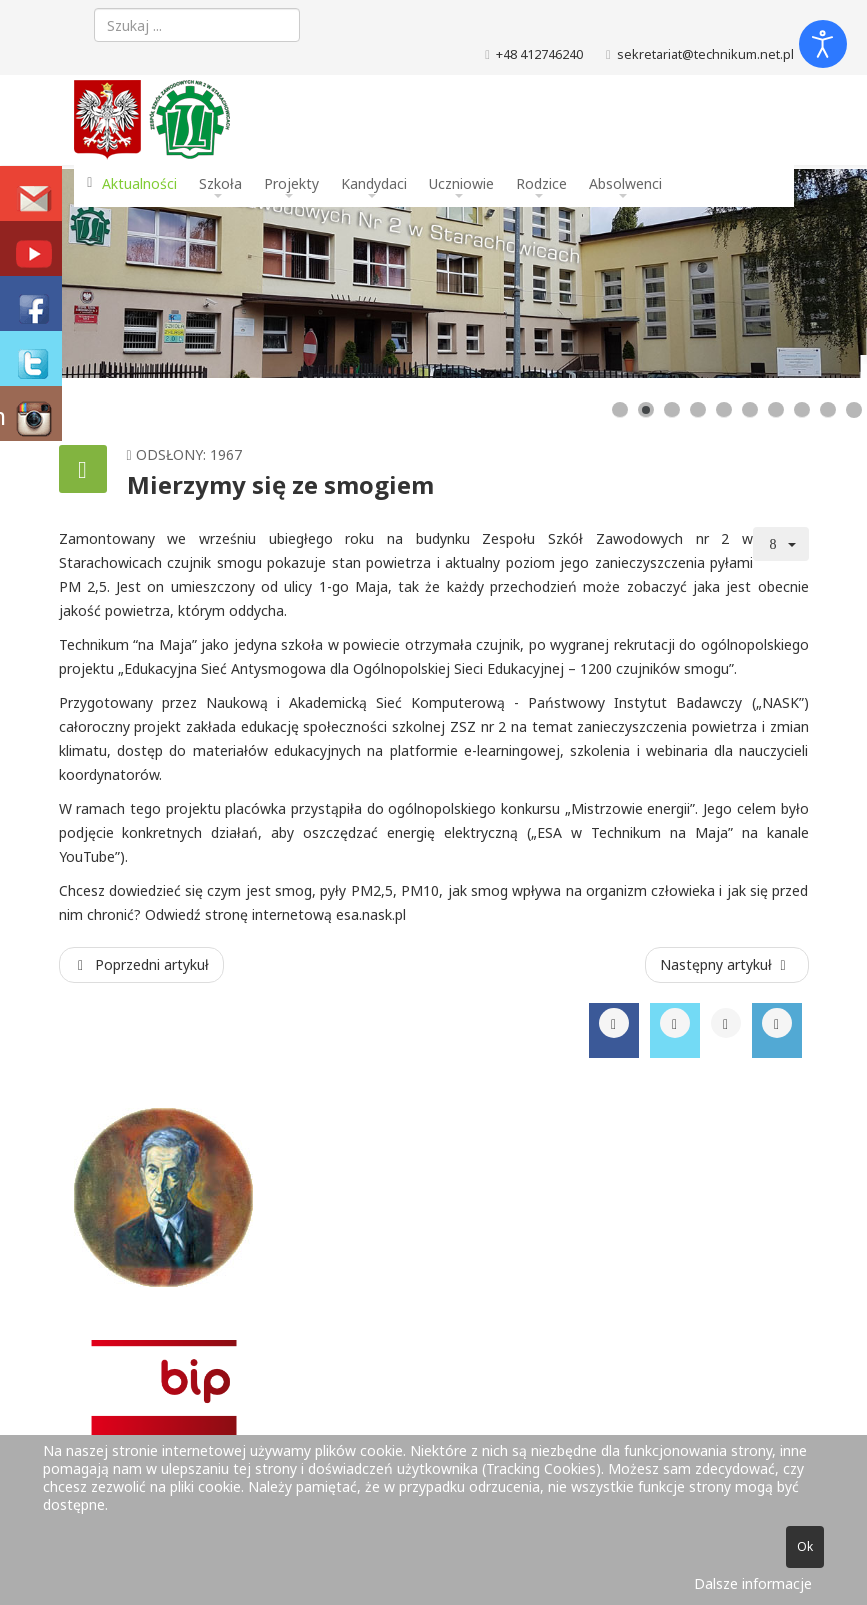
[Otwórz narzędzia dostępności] (823, 44)
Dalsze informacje (753, 1583)
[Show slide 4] (698, 410)
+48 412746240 (539, 54)
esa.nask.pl (371, 914)
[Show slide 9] (828, 410)
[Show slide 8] (802, 410)
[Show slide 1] (620, 410)
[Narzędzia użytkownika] (781, 544)
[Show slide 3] (672, 410)
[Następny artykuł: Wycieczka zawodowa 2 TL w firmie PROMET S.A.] (727, 965)
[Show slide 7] (776, 410)
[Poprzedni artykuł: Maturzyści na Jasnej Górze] (142, 965)
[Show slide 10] (854, 410)
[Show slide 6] (750, 410)
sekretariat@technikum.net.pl (705, 54)
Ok (805, 1546)
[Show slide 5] (724, 410)
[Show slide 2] (646, 410)
